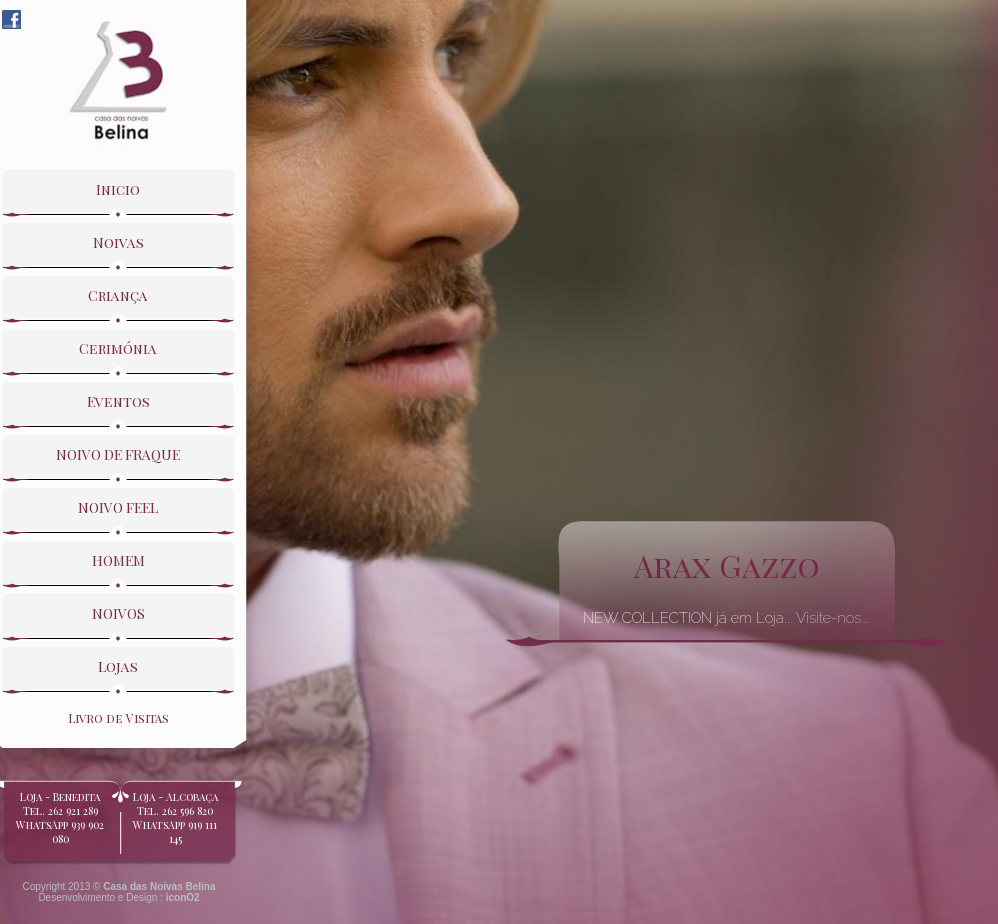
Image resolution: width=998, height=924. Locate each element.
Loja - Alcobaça (175, 818)
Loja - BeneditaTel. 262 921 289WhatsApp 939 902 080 (60, 825)
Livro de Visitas (118, 718)
